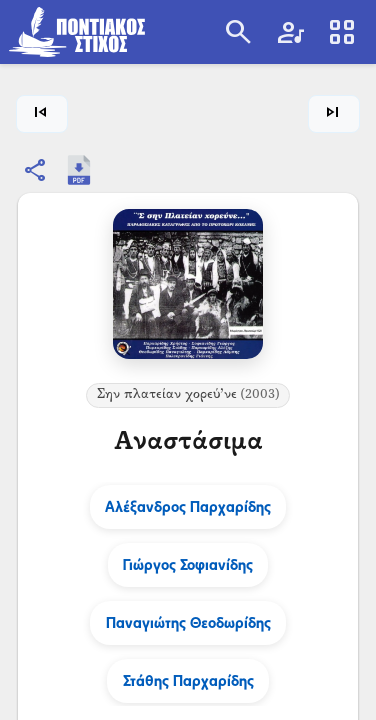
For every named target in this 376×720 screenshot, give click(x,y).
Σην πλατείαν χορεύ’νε (188, 395)
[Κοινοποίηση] (36, 170)
